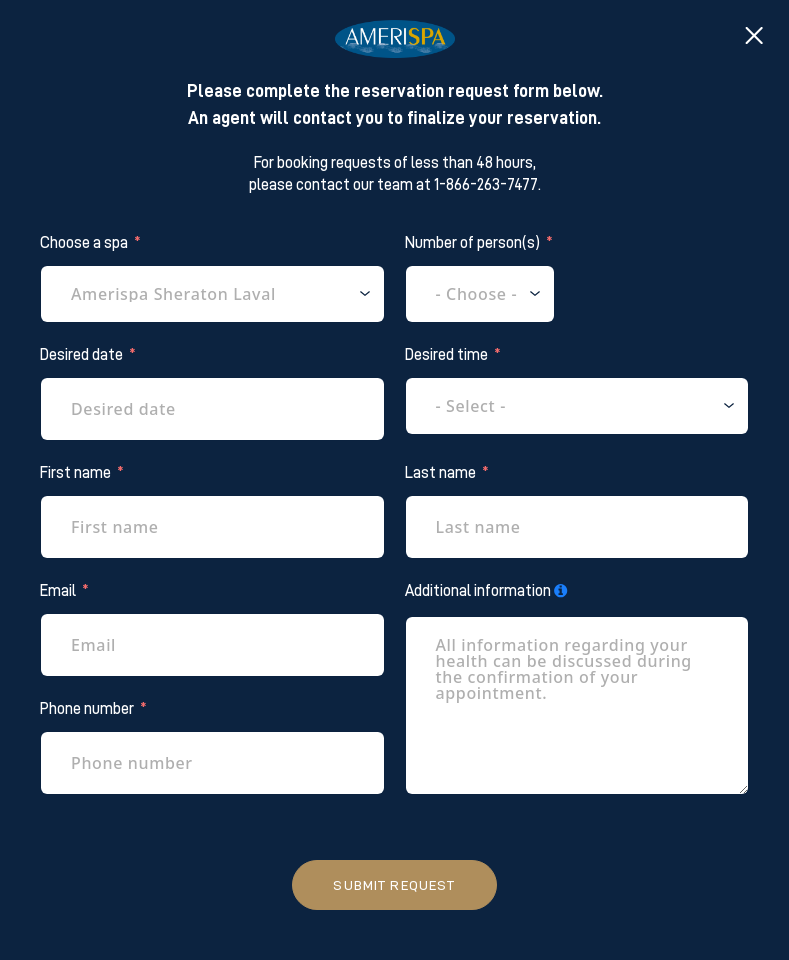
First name (75, 473)
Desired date (81, 355)
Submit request (394, 885)
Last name (440, 473)
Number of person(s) (472, 243)
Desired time (446, 355)
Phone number (87, 709)
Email (58, 591)
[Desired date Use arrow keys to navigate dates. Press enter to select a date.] (212, 409)
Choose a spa (84, 243)
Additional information (478, 591)
